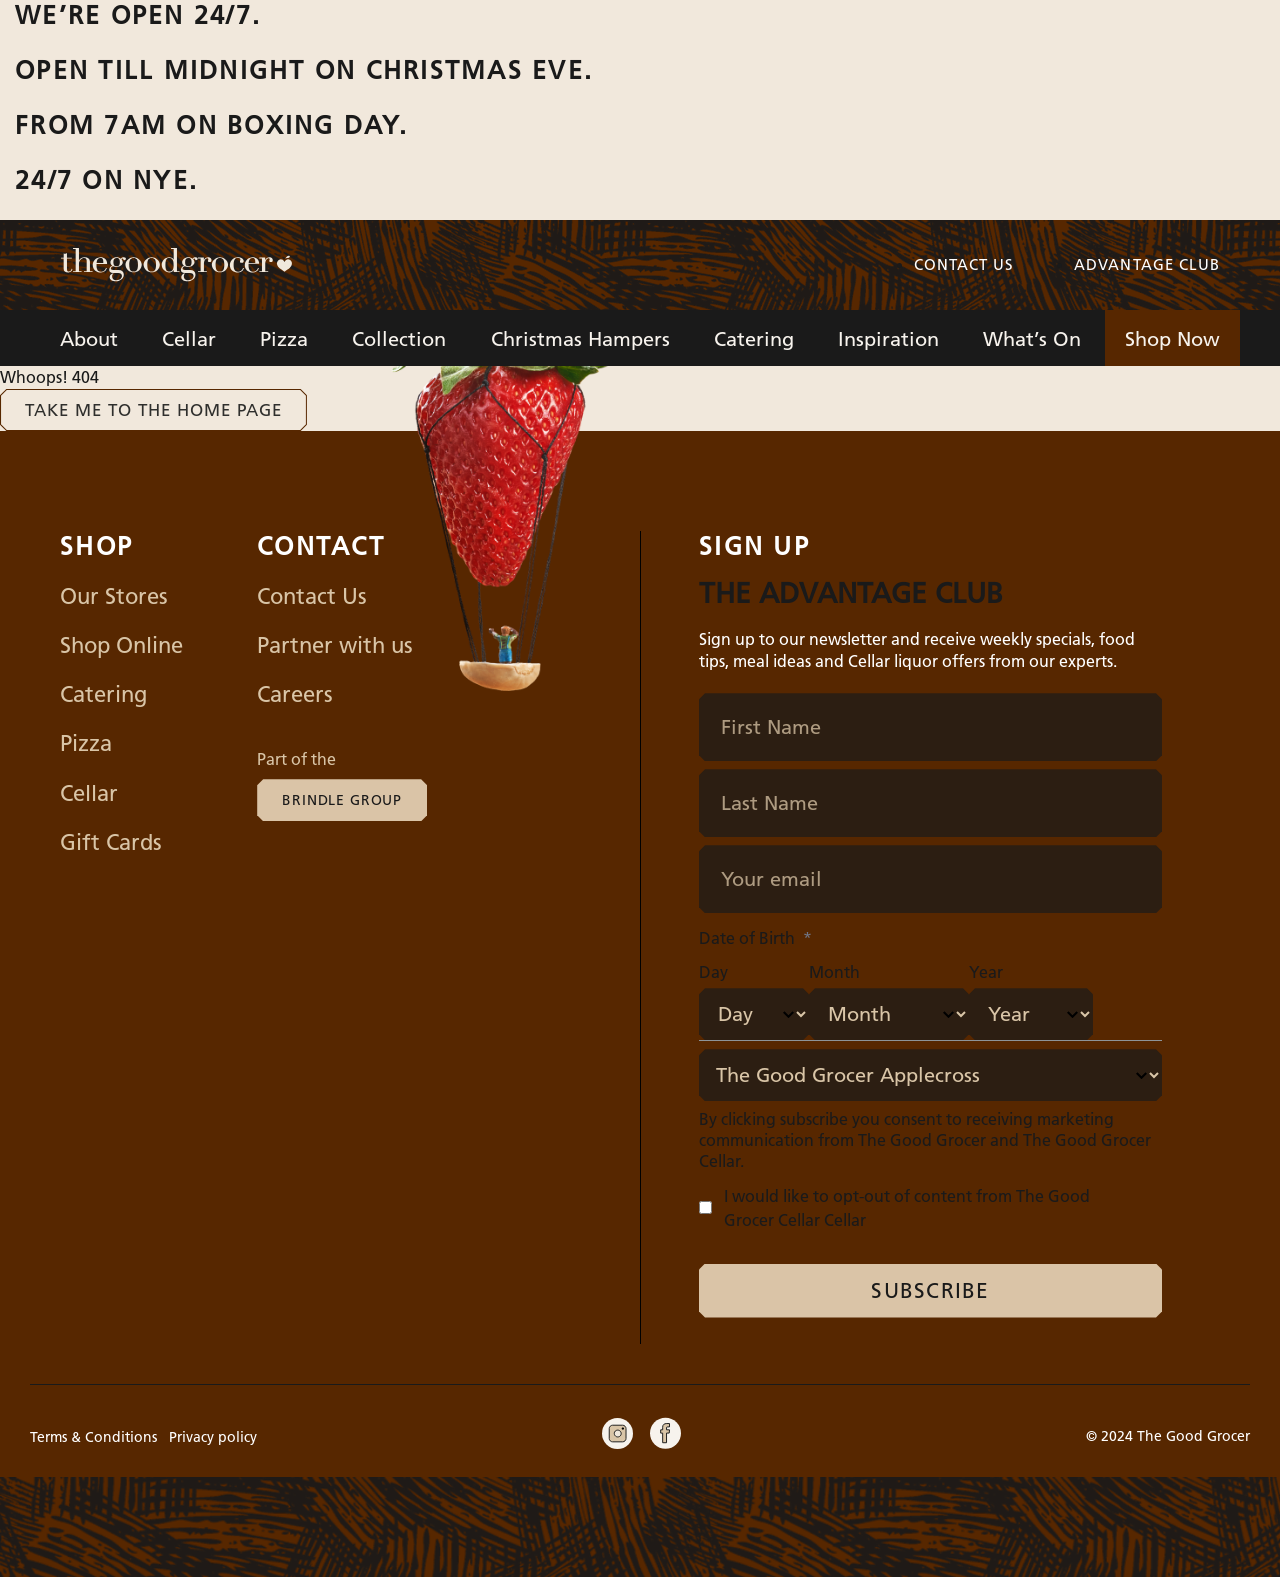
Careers (295, 694)
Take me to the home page (153, 410)
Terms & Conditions (93, 1437)
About (89, 339)
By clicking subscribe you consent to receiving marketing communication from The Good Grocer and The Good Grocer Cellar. (925, 1140)
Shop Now (1172, 339)
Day (713, 972)
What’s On (1032, 339)
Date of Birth (755, 938)
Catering (754, 339)
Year (986, 972)
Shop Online (121, 645)
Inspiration (888, 339)
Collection (399, 339)
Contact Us (312, 596)
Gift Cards (111, 842)
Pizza (284, 339)
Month (834, 972)
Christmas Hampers (580, 339)
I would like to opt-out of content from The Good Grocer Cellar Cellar (907, 1208)
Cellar (189, 339)
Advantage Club (1147, 264)
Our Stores (114, 596)
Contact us (964, 264)
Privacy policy (213, 1437)
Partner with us (335, 645)
